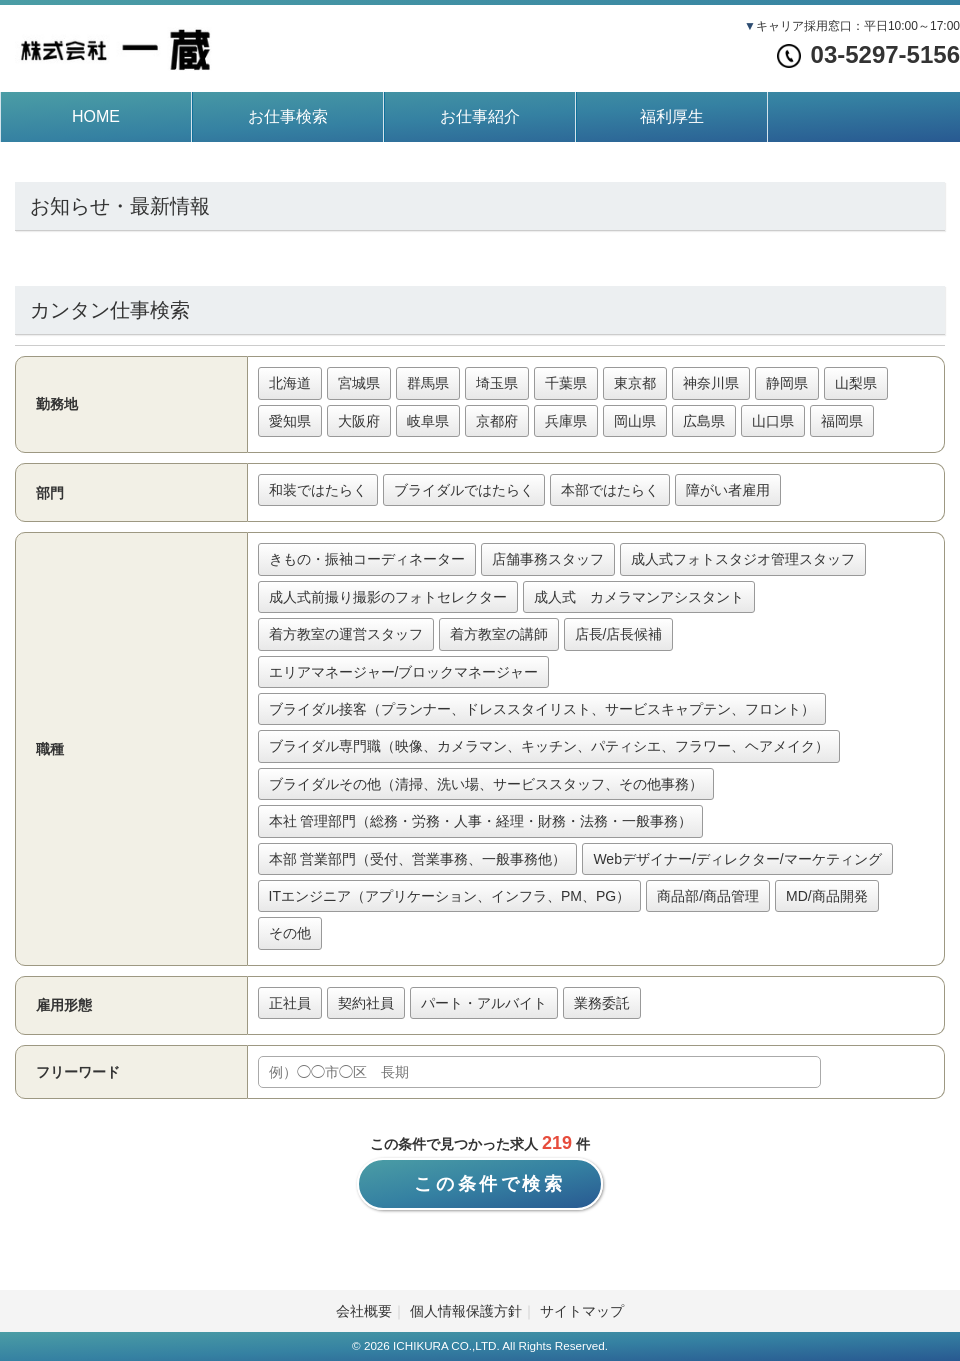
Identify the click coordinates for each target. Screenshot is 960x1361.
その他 (290, 933)
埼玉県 (497, 383)
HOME (96, 116)
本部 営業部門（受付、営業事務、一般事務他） (418, 859)
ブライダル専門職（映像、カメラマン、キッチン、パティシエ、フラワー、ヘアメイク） (549, 746)
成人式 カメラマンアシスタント (639, 597)
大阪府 (359, 421)
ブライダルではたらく (464, 490)
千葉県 (566, 383)
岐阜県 (428, 421)
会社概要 (364, 1311)
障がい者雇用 (728, 490)
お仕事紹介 (480, 116)
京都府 (497, 421)
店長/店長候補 (619, 634)
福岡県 (842, 421)
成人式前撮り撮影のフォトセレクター (388, 597)
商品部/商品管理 (708, 896)
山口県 (773, 421)
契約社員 (366, 1003)
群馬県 (428, 383)
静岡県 (787, 383)
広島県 (704, 421)
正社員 (290, 1003)
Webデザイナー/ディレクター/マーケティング (737, 859)
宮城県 (359, 383)
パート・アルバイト (484, 1003)
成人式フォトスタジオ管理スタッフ (743, 559)
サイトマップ (582, 1311)
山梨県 (856, 383)
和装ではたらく (318, 490)
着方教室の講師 (499, 634)
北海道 (290, 383)
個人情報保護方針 (466, 1311)
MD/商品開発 (827, 896)
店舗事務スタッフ (548, 559)
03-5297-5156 (868, 54)
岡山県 (635, 421)
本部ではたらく (610, 490)
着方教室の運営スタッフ (346, 634)
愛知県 (290, 421)
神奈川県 (711, 383)
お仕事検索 (288, 116)
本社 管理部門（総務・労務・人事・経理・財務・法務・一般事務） (481, 821)
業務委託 (602, 1003)
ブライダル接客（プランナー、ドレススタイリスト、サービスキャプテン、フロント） (542, 709)
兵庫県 (566, 421)
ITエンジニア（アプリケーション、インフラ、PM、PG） (450, 896)
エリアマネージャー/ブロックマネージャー (404, 672)
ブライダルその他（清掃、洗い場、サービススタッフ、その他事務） (486, 784)
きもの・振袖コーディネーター (367, 559)
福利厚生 (672, 116)
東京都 (635, 383)
